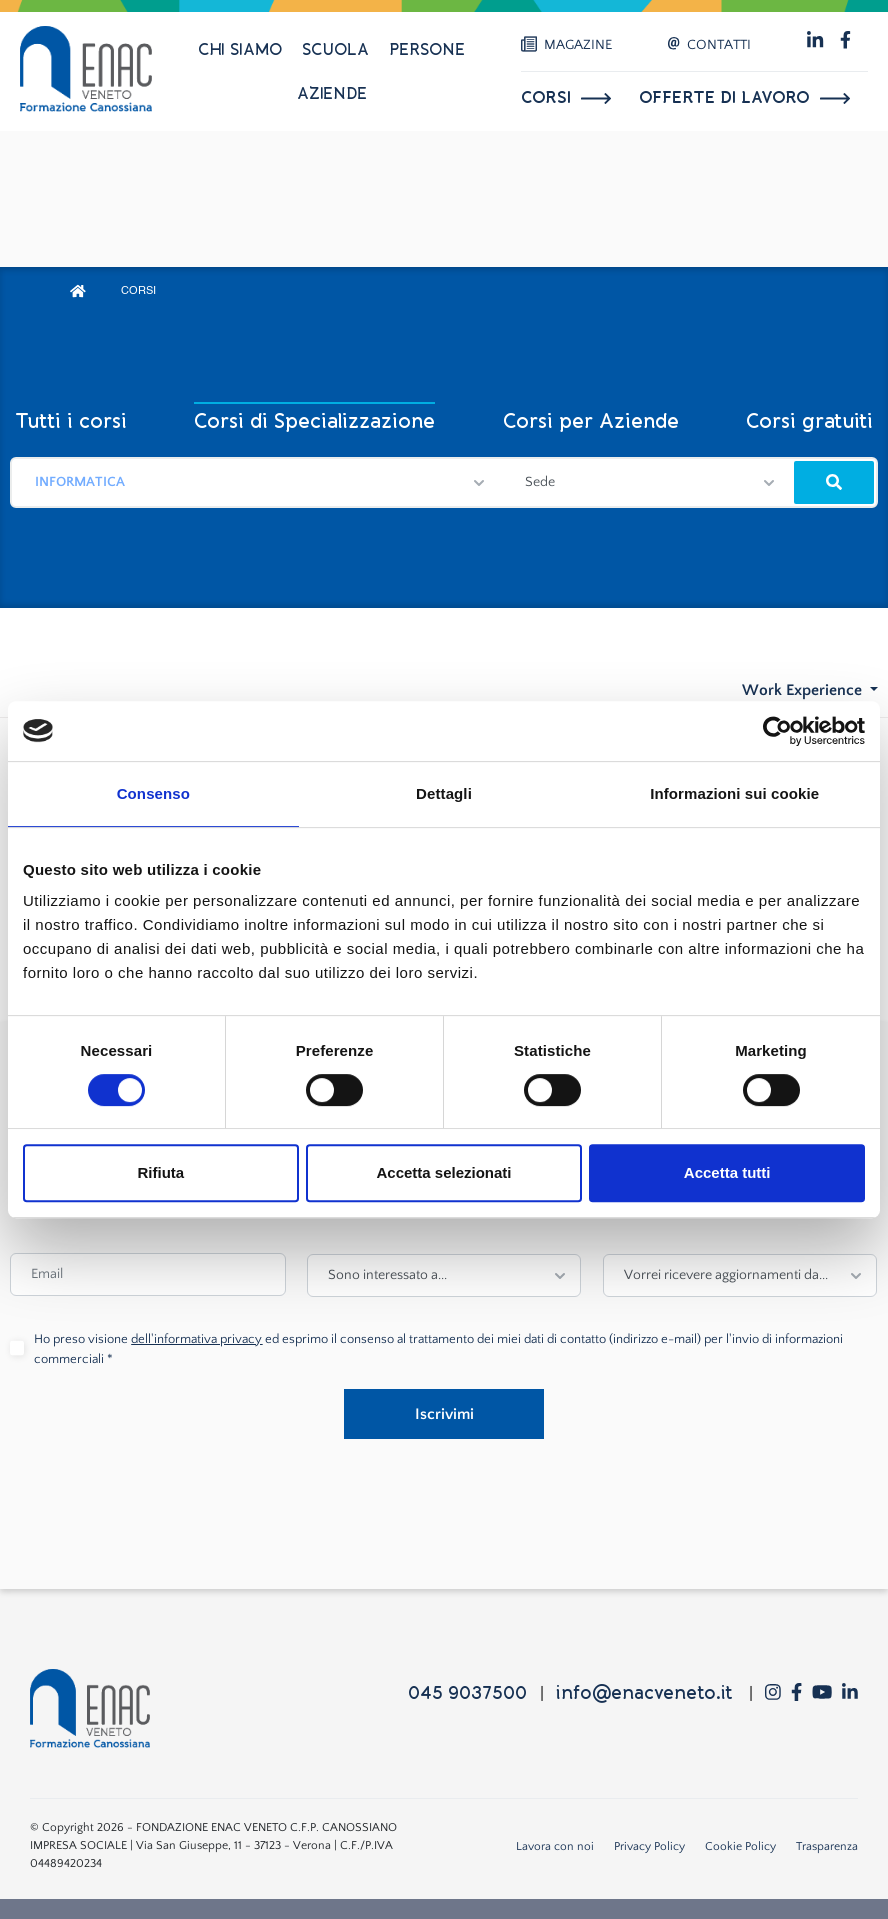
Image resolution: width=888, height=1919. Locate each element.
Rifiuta (160, 1172)
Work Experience (804, 690)
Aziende (332, 94)
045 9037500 (467, 1693)
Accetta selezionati (443, 1172)
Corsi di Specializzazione (314, 421)
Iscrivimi (444, 1414)
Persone (427, 50)
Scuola (335, 50)
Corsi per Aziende (591, 421)
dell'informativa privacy (196, 1339)
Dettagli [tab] (444, 793)
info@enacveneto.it (644, 1693)
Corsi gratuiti (809, 421)
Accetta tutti (727, 1172)
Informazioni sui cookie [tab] (734, 793)
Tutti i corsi (71, 421)
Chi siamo (240, 50)
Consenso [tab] (153, 793)
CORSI (138, 291)
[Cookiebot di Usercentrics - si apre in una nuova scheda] (777, 731)
